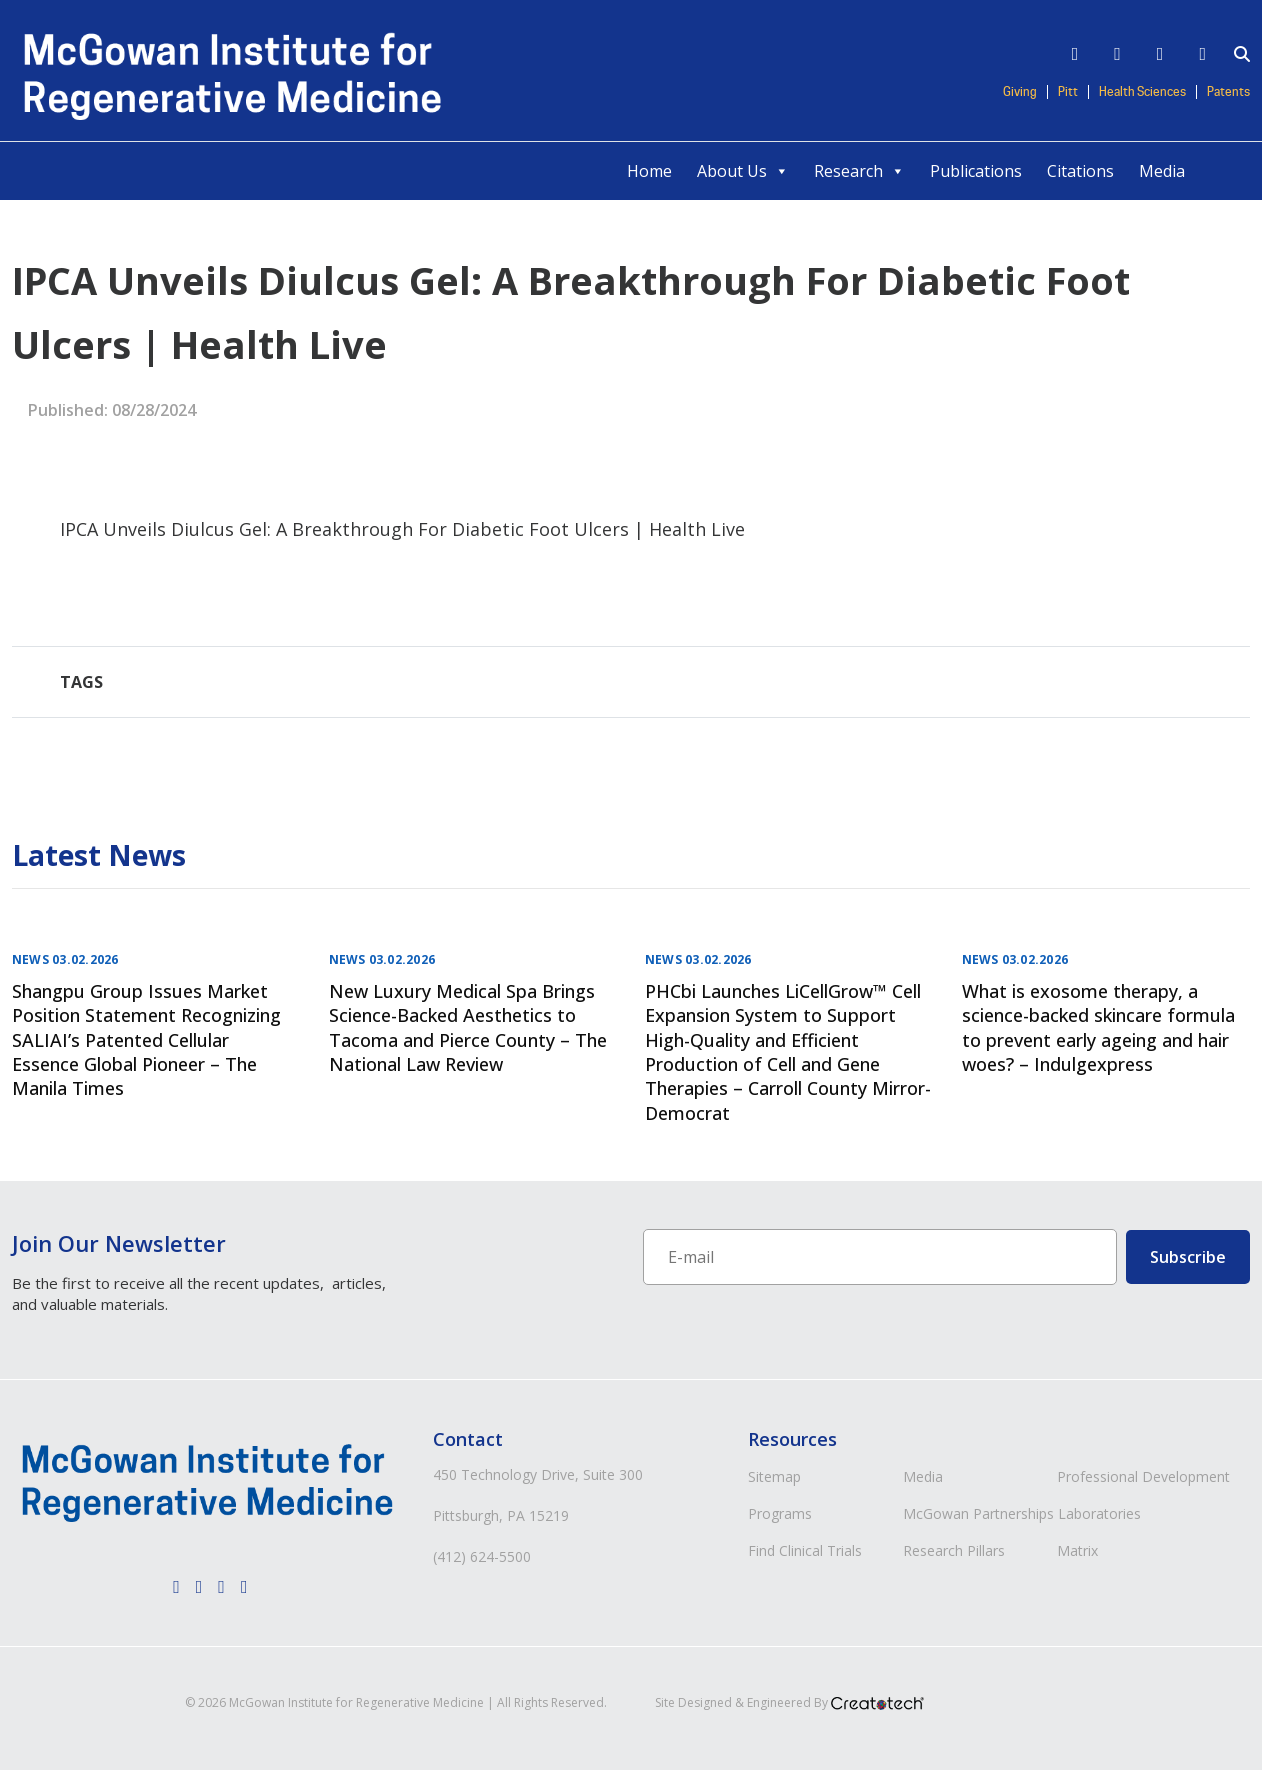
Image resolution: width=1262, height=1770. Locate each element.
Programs (780, 1513)
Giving (1020, 92)
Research (859, 171)
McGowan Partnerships (978, 1513)
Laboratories (1099, 1513)
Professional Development (1143, 1476)
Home (649, 171)
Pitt (1068, 92)
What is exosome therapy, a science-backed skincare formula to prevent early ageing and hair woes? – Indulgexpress (1098, 1027)
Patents (1228, 92)
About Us (743, 171)
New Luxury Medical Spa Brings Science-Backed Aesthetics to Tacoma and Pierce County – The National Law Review (468, 1027)
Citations (1080, 171)
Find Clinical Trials (805, 1550)
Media (1162, 171)
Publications (976, 171)
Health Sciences (1142, 92)
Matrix (1077, 1550)
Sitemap (774, 1476)
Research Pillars (954, 1550)
